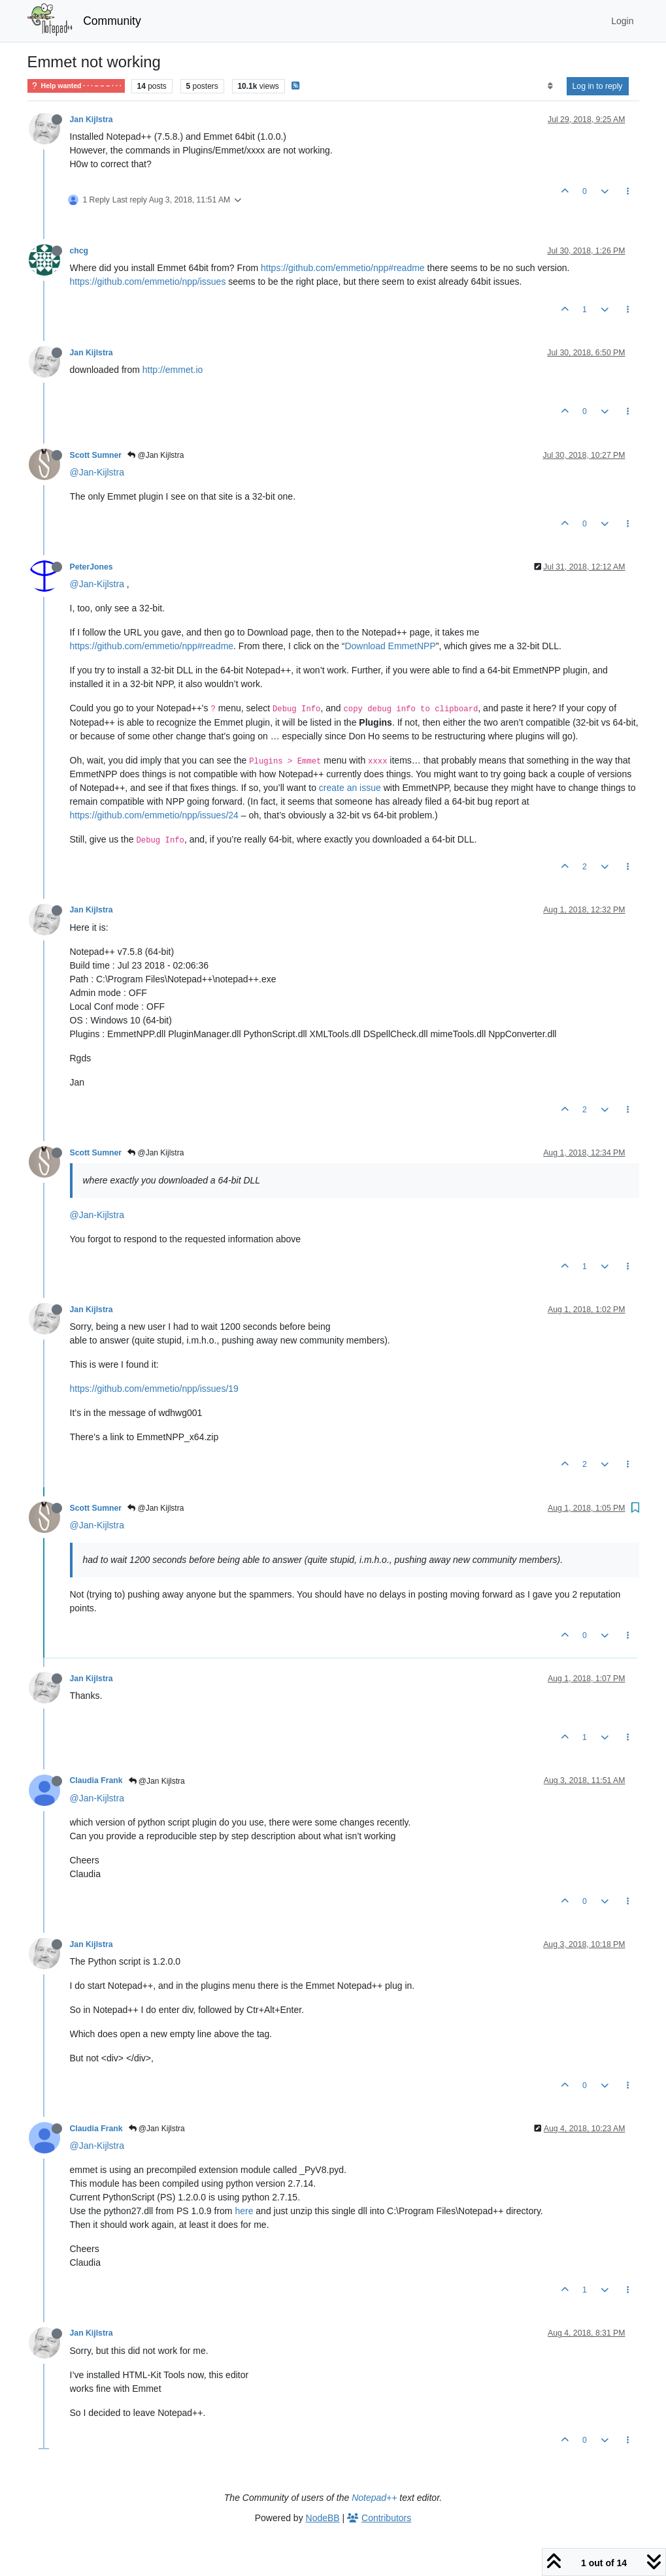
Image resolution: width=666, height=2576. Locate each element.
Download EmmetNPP (389, 646)
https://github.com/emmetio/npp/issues (148, 281)
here (244, 2211)
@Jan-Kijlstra (97, 472)
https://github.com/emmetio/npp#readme (343, 268)
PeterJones (91, 567)
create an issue (350, 787)
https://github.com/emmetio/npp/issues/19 (154, 1388)
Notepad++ (374, 2497)
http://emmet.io (172, 369)
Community (112, 20)
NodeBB (323, 2518)
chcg (79, 250)
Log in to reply (598, 86)
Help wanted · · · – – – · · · (76, 86)
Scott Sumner (96, 455)
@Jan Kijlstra (155, 455)
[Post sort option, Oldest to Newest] (550, 86)
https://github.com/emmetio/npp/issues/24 (154, 815)
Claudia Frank (96, 1780)
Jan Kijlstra (91, 119)
